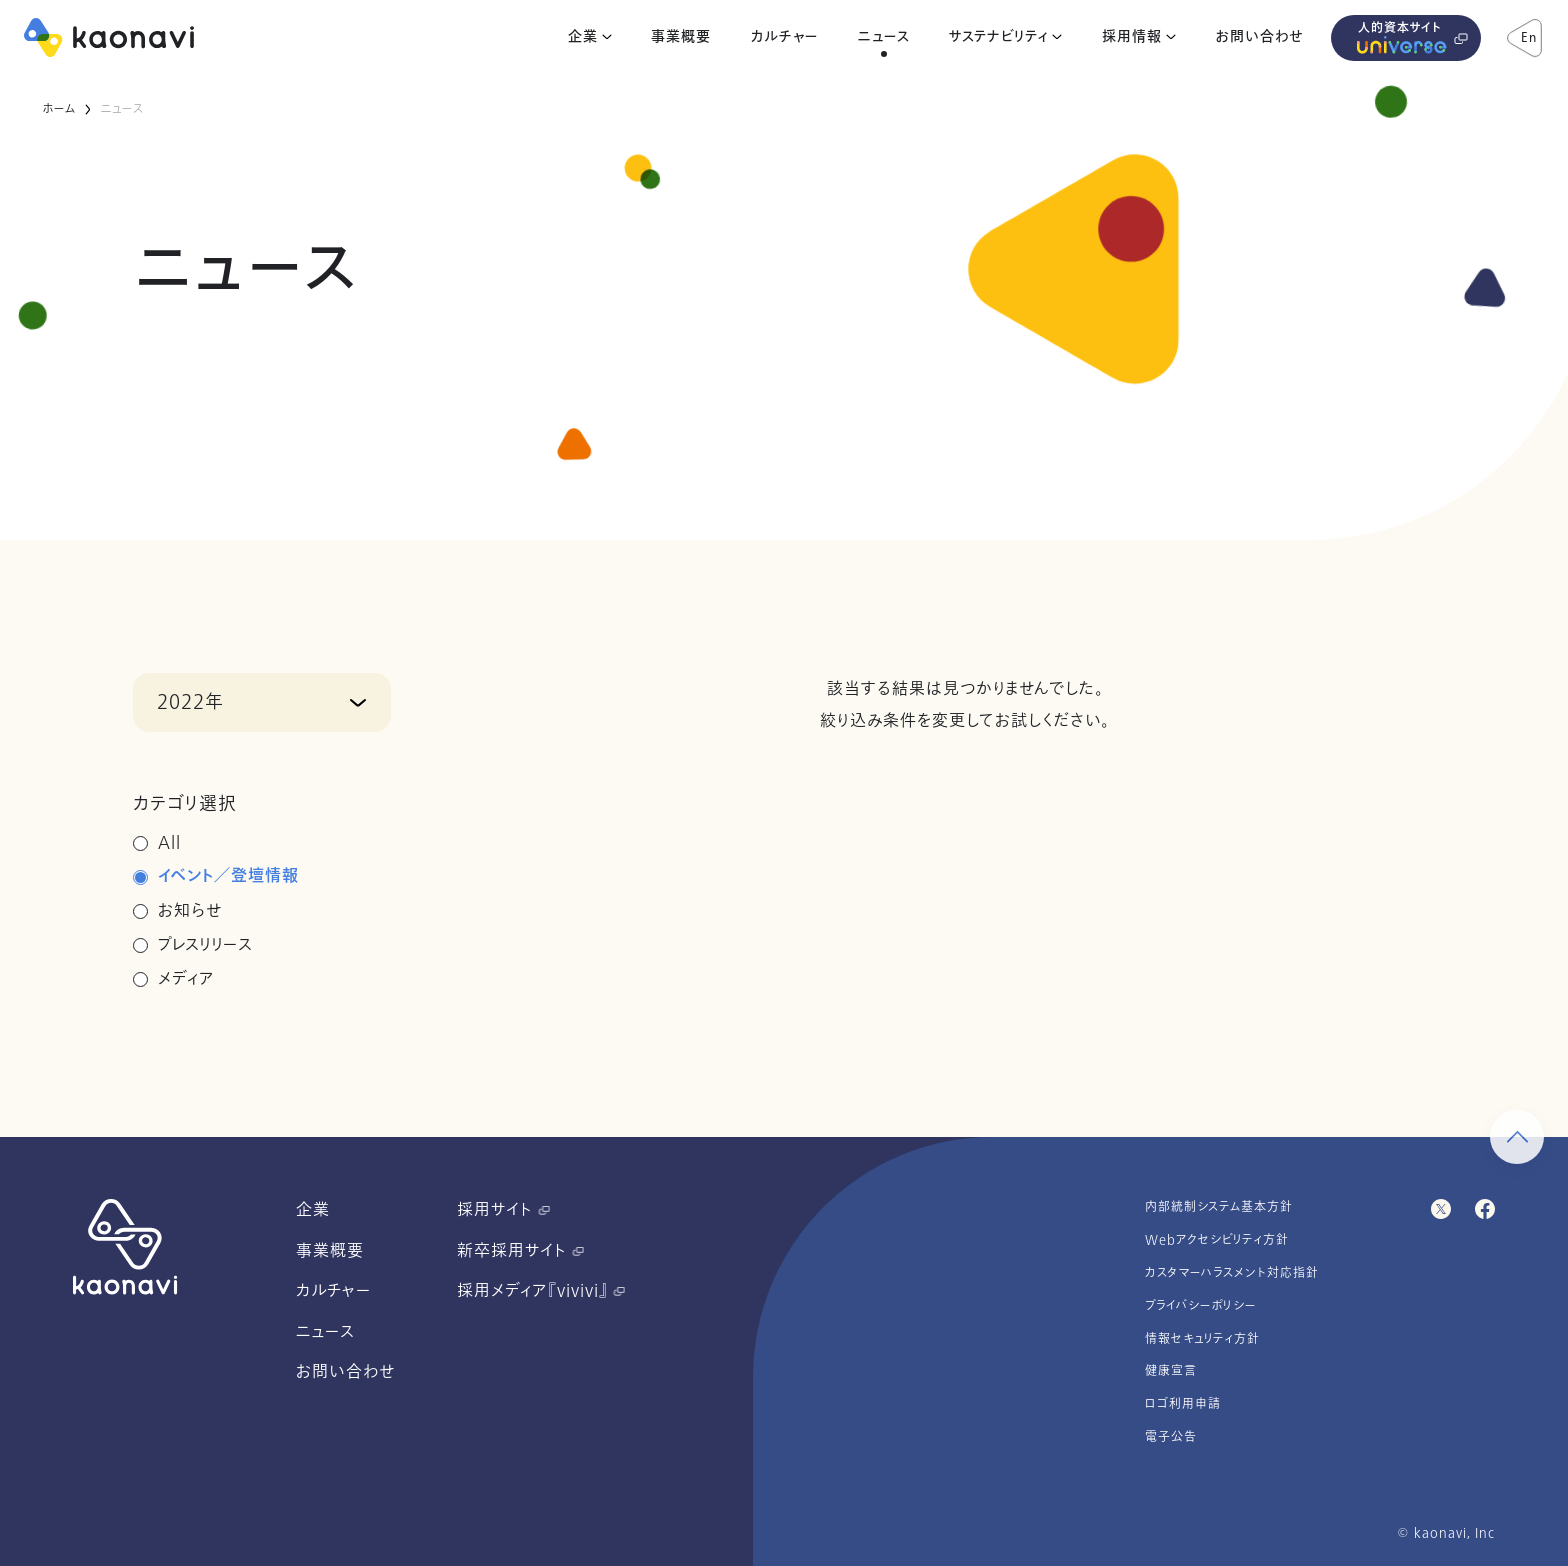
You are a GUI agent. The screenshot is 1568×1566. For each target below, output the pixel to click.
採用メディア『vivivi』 (541, 1291)
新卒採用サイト (520, 1251)
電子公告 (1171, 1437)
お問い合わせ (1259, 37)
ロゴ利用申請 (1183, 1404)
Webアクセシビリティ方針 (1217, 1240)
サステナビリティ (998, 37)
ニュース (884, 37)
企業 (583, 37)
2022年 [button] (190, 702)
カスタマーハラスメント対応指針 (1232, 1273)
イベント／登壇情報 (228, 877)
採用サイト (503, 1210)
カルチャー (784, 37)
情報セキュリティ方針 (1202, 1339)
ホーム (58, 109)
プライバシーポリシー (1201, 1306)
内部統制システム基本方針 (1219, 1207)
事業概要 (681, 37)
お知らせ (190, 911)
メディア (186, 979)
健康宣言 (1171, 1371)
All (169, 843)
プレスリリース (205, 945)
